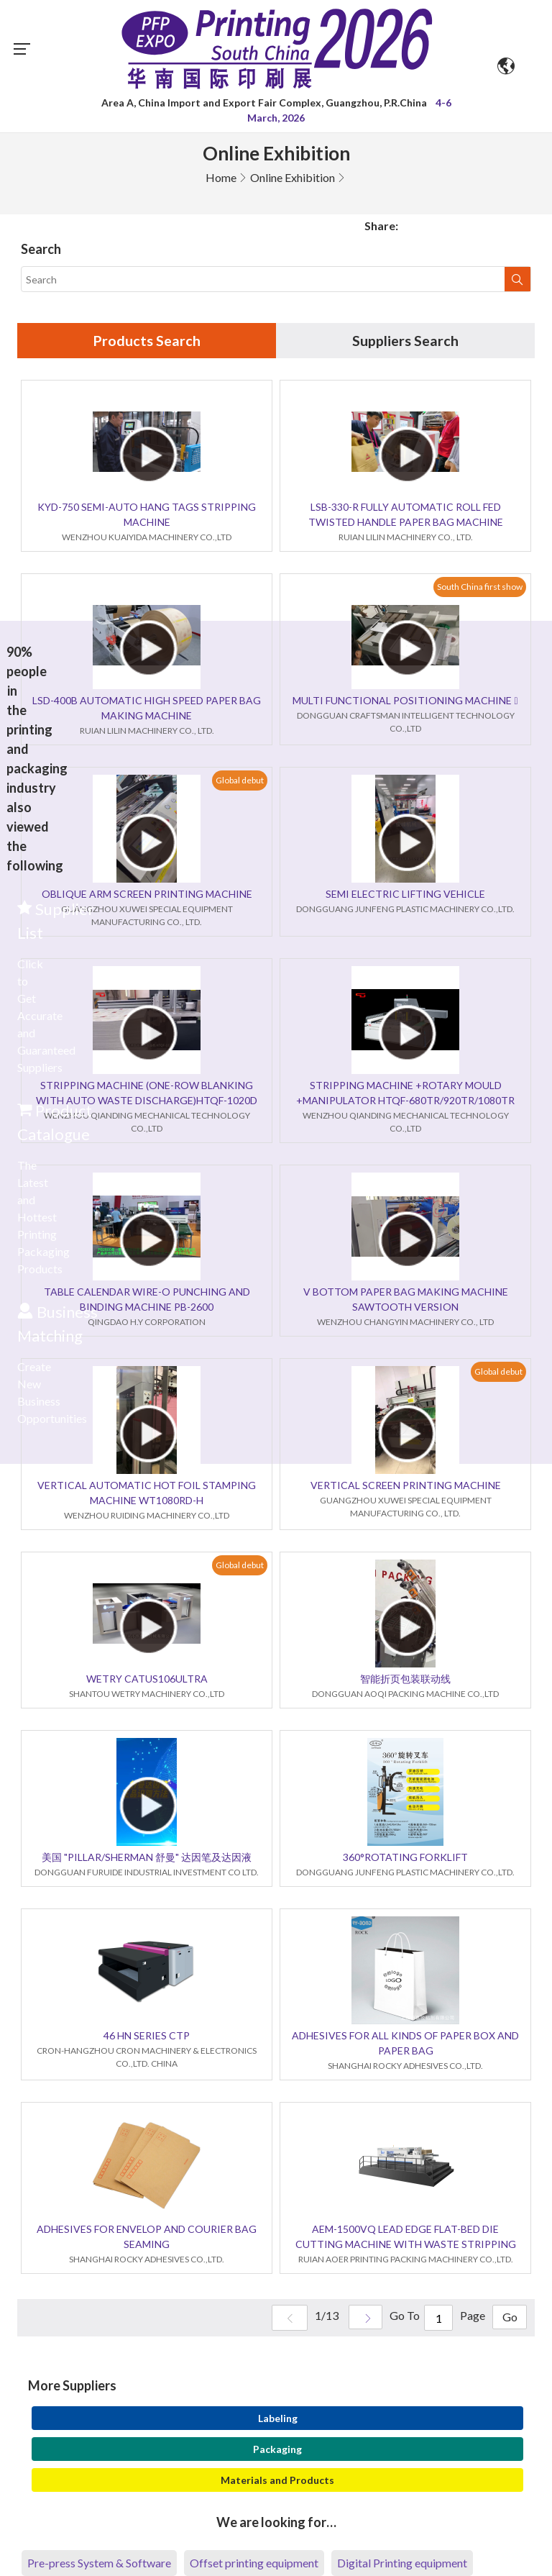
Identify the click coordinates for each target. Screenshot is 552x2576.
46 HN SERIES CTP (147, 2036)
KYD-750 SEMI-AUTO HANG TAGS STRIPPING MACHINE (146, 515)
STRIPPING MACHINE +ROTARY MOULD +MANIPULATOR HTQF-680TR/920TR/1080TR (405, 1093)
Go (508, 2319)
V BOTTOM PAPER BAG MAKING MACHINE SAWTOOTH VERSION (405, 1300)
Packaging (277, 2450)
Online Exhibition (292, 177)
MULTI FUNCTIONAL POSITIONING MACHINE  (405, 701)
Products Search (147, 341)
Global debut (240, 780)
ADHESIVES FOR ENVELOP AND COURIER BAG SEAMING (147, 2237)
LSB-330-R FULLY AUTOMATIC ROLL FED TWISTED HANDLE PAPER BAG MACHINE (405, 515)
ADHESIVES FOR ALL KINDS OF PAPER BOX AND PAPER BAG (405, 2043)
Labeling (278, 2419)
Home (221, 177)
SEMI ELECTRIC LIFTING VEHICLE (405, 894)
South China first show (480, 586)
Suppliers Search (405, 341)
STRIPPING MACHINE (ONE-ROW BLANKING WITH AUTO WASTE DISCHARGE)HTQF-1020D (146, 1093)
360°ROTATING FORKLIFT (405, 1858)
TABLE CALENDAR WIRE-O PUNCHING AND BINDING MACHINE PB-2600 (147, 1300)
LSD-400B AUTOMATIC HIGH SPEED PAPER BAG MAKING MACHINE (146, 708)
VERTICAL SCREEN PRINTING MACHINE (405, 1486)
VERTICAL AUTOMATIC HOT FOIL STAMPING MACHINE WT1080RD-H (146, 1493)
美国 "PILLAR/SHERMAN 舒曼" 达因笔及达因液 (147, 1858)
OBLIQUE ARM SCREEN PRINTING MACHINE (147, 894)
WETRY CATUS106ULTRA (147, 1679)
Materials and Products (277, 2481)
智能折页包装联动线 (405, 1679)
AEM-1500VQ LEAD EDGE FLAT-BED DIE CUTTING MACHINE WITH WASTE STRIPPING (405, 2237)
